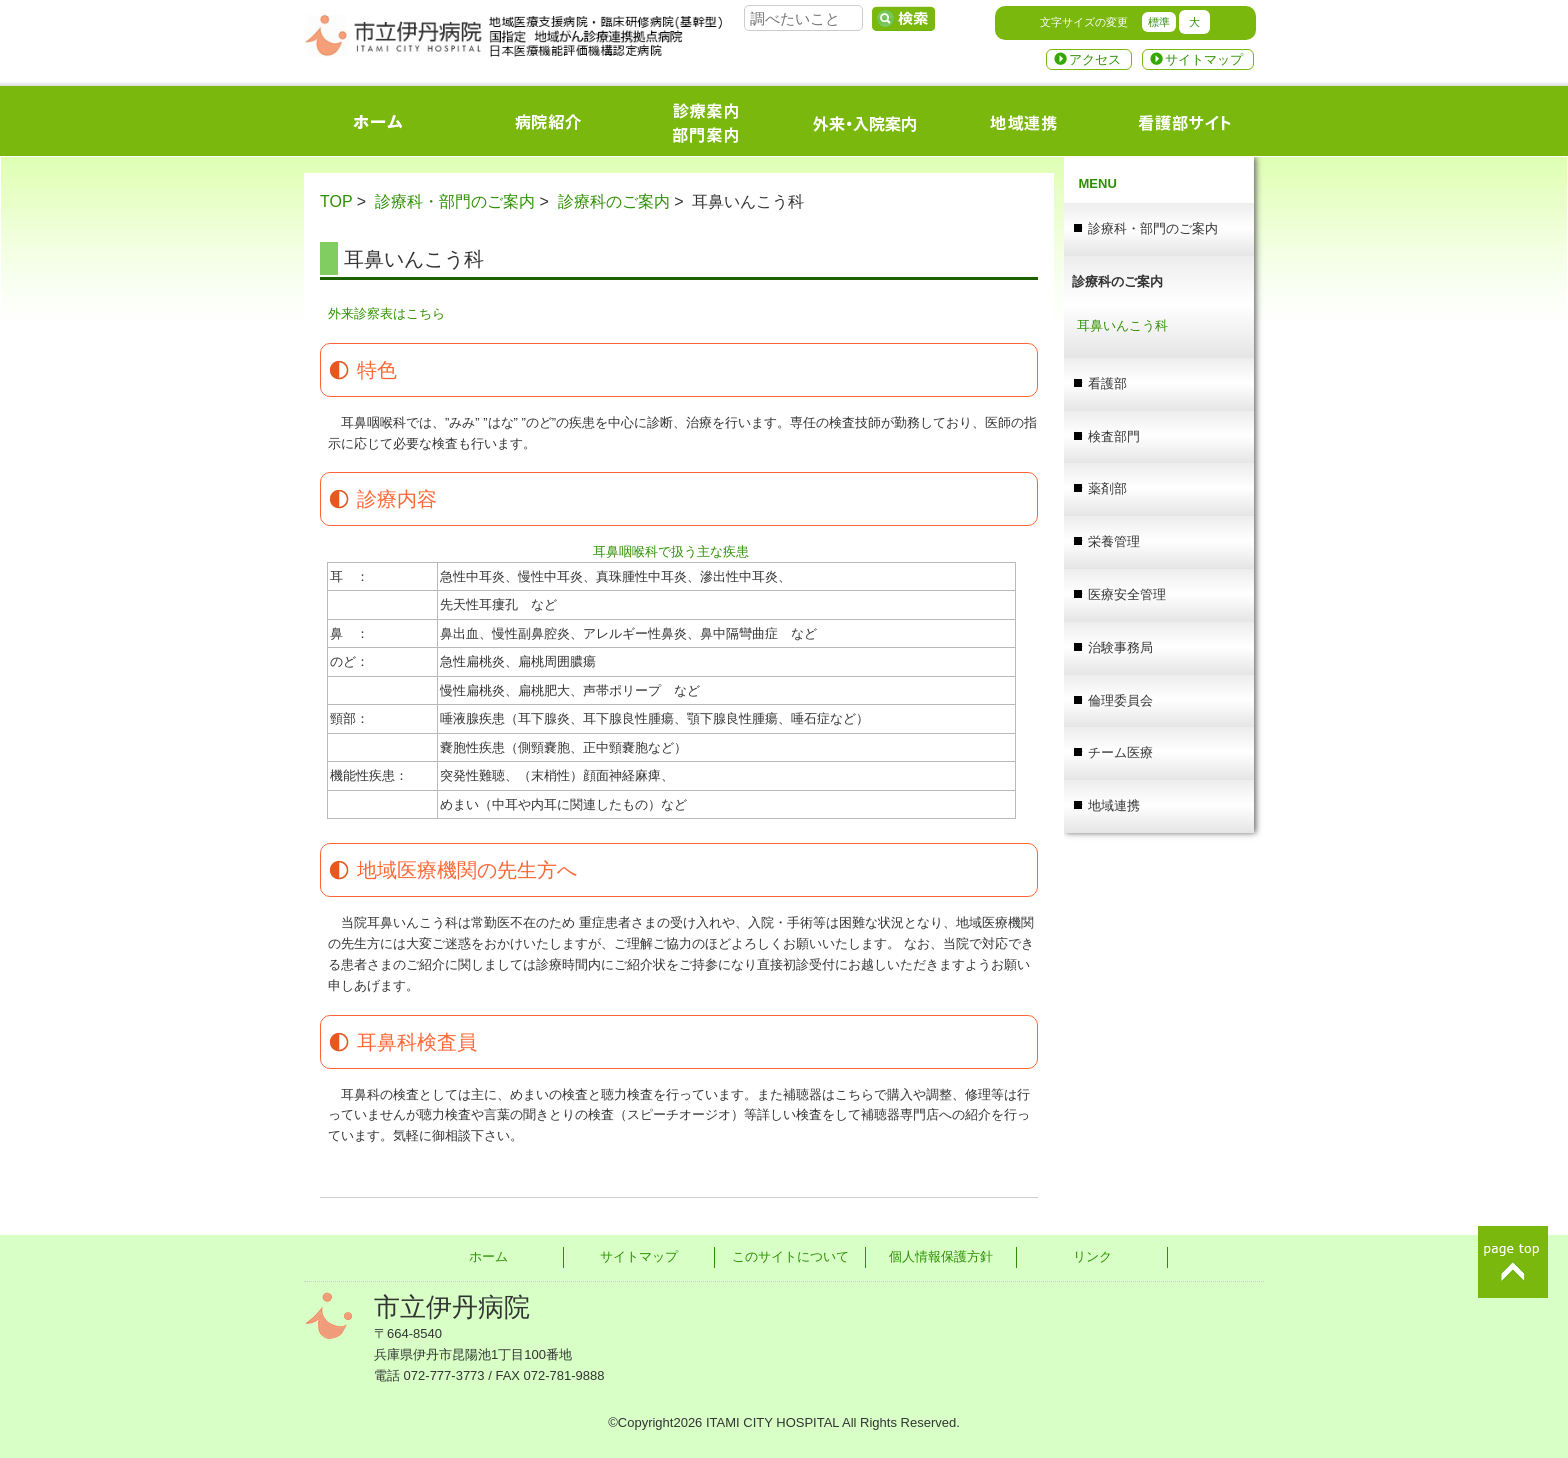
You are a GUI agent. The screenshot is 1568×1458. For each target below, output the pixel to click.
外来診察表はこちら (386, 313)
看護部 (1107, 383)
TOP (336, 201)
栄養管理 (1114, 541)
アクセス (1095, 59)
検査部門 (1114, 436)
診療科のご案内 (614, 201)
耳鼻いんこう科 (1122, 325)
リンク (1092, 1256)
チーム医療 (1120, 752)
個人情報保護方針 (941, 1256)
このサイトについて (790, 1256)
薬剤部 (1107, 488)
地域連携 (1114, 805)
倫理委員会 (1120, 700)
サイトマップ (1204, 59)
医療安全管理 (1127, 594)
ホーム (488, 1256)
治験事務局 (1120, 647)
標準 (1159, 22)
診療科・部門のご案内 (455, 201)
